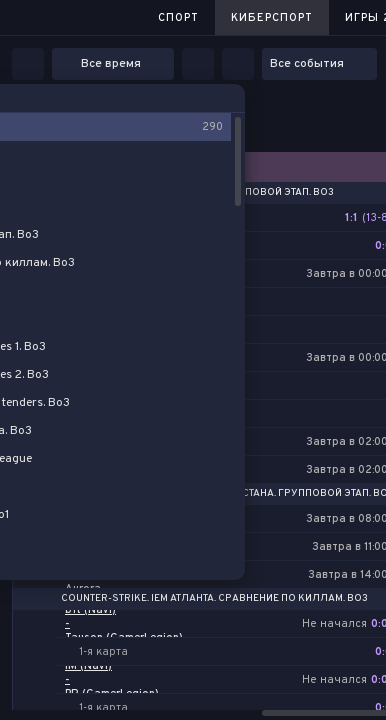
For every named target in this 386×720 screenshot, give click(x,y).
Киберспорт (272, 18)
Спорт (178, 18)
